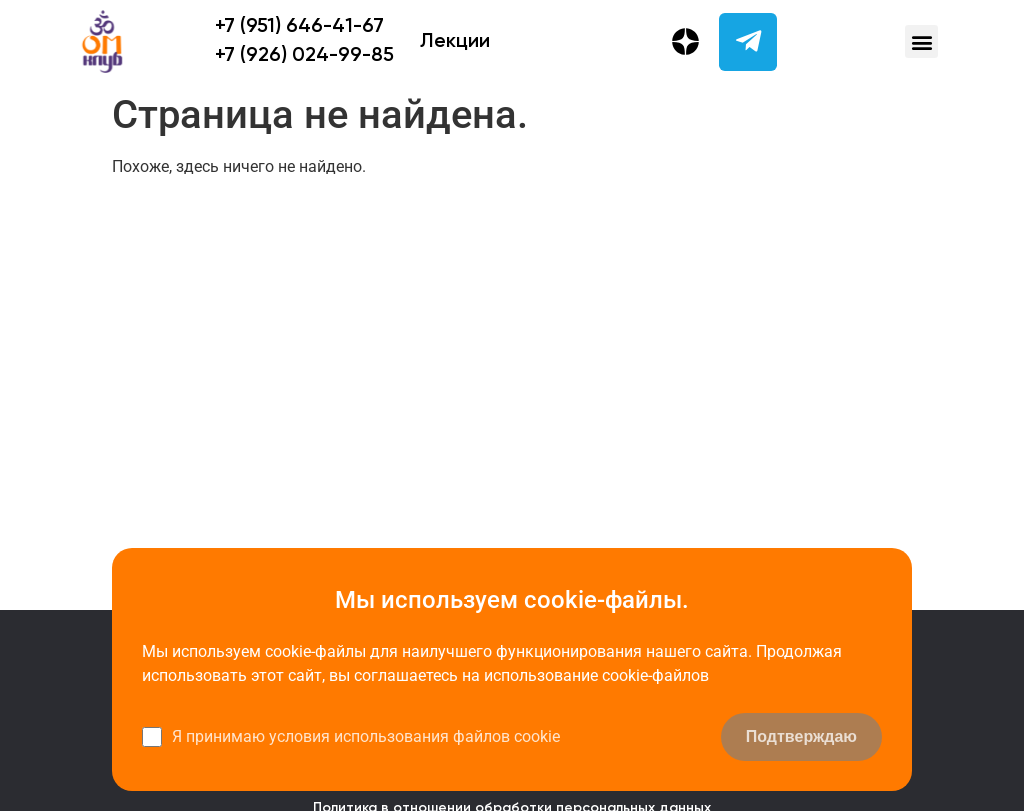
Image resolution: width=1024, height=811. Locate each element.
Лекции (455, 42)
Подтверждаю (801, 736)
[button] (921, 41)
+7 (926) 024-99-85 (304, 56)
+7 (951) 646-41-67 (299, 27)
